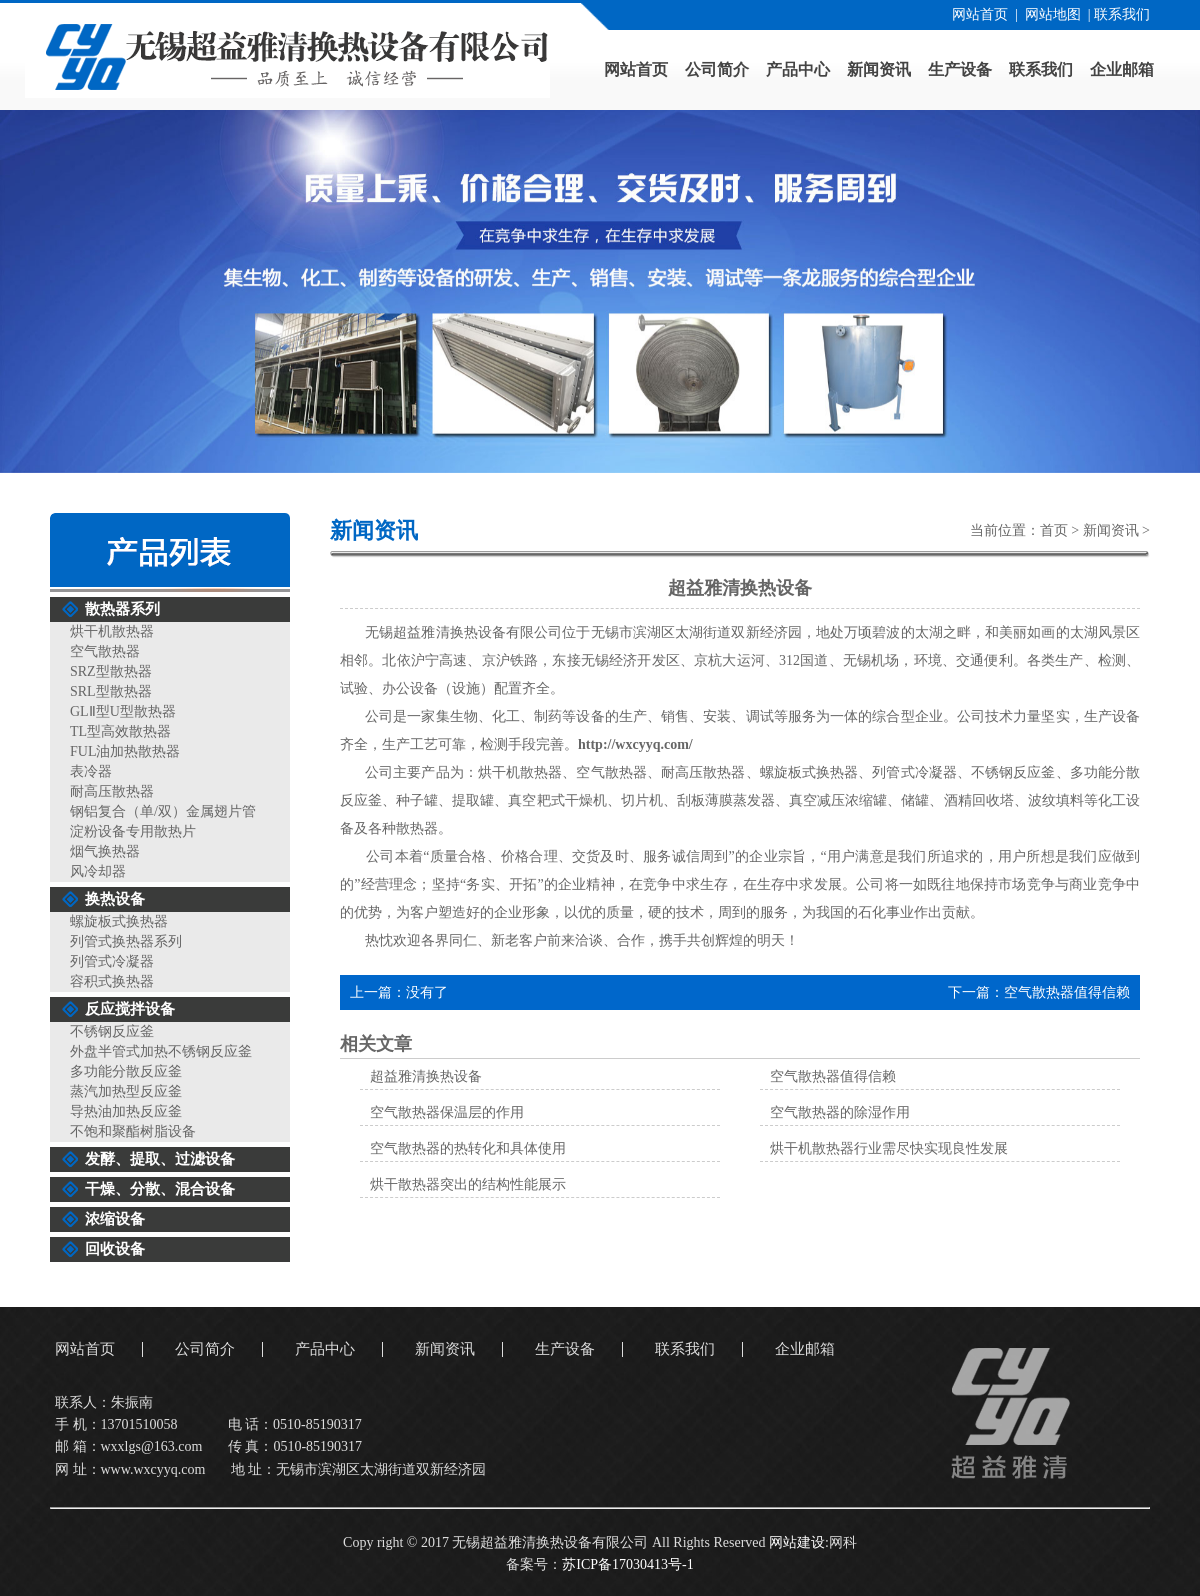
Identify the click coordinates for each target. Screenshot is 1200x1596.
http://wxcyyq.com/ (635, 744)
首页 (1054, 530)
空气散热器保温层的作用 (447, 1112)
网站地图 (1053, 14)
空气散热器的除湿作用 (840, 1112)
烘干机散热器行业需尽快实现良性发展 (889, 1148)
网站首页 (980, 14)
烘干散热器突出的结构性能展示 (468, 1184)
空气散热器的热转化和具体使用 (468, 1148)
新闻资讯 (1111, 530)
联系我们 (1122, 14)
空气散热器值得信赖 (1067, 992)
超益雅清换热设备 (426, 1076)
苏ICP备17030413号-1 (627, 1564)
